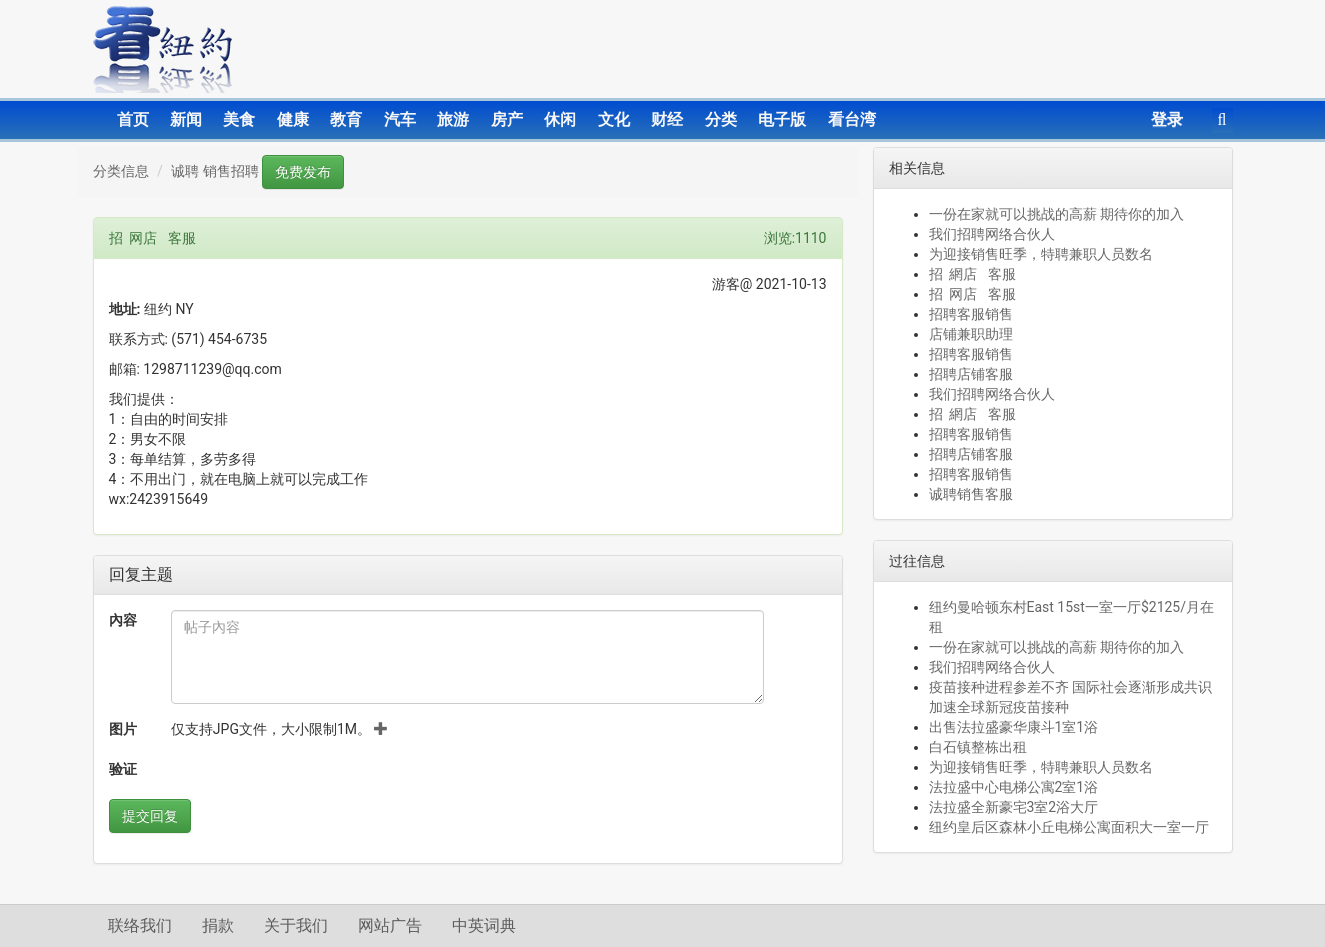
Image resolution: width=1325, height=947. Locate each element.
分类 (721, 119)
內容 (123, 620)
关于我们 (296, 925)
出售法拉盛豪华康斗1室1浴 (1014, 727)
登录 (1167, 119)
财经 (667, 119)
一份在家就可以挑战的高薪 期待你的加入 (1056, 214)
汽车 (400, 119)
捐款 (218, 925)
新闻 (186, 119)
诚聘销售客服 (971, 494)
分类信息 (121, 171)
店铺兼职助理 (971, 334)
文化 (614, 119)
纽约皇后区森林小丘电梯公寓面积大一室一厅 (1069, 827)
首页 (133, 119)
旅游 (453, 119)
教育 (346, 119)
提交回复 (150, 816)
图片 (123, 729)
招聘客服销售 (971, 314)
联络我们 (140, 925)
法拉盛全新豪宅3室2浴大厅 (1014, 807)
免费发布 (303, 172)
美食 (239, 119)
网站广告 (390, 925)
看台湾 (852, 119)
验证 (123, 769)
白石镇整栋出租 (978, 747)
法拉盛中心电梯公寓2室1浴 (1014, 787)
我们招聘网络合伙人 (992, 234)
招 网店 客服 (972, 294)
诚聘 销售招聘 (214, 171)
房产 (507, 119)
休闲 (560, 119)
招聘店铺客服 (971, 374)
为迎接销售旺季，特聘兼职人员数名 (1041, 254)
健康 (293, 119)
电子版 (782, 119)
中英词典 (484, 925)
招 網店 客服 (972, 274)
